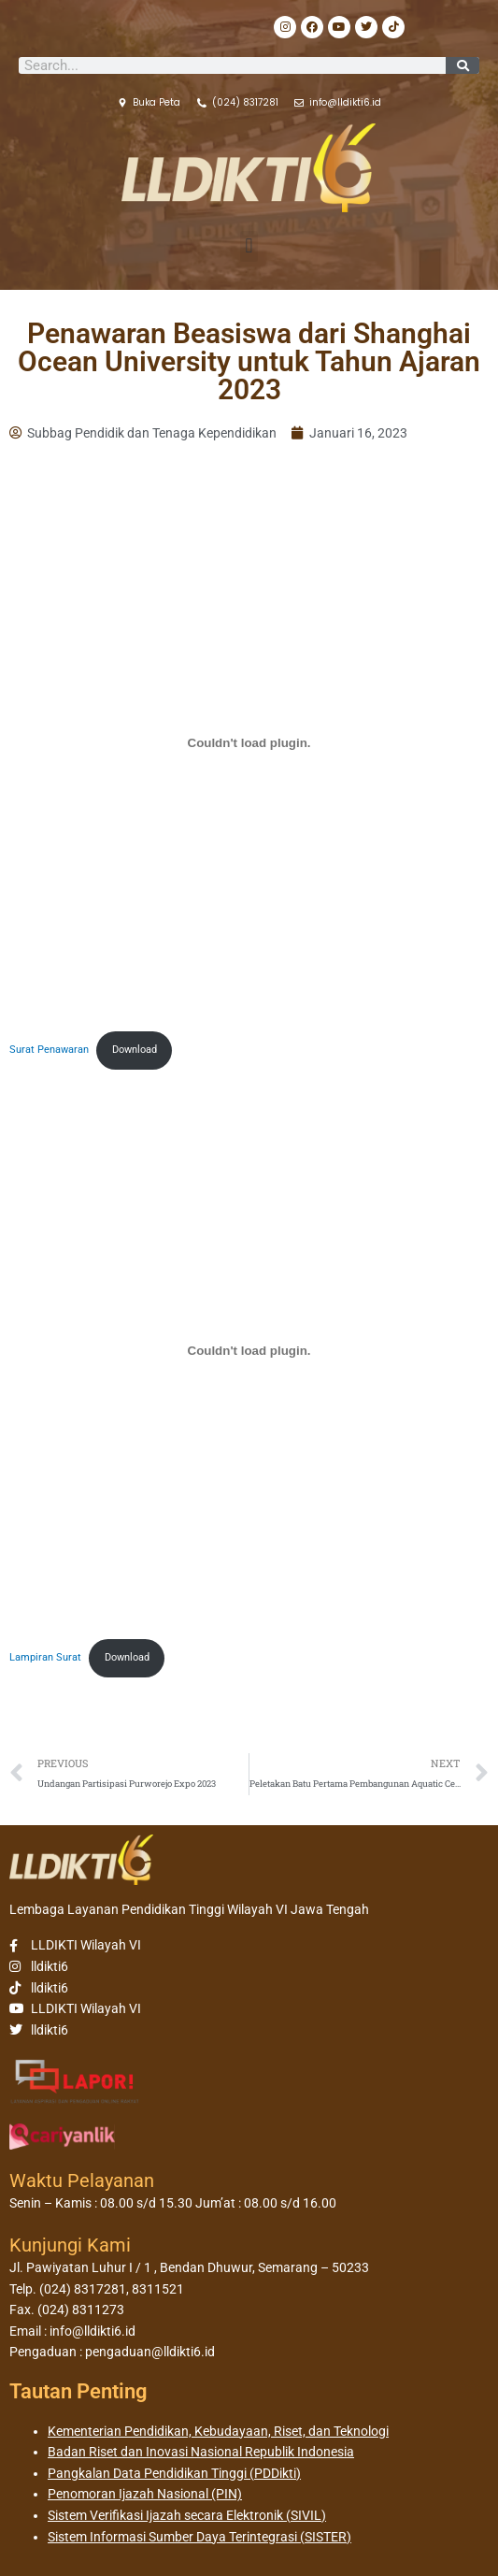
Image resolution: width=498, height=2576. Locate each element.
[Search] (462, 65)
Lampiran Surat (45, 1657)
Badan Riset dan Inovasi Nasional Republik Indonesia (201, 2451)
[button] (249, 246)
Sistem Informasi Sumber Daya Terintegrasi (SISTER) (199, 2536)
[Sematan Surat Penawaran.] (249, 742)
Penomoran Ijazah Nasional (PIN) (145, 2493)
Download (134, 1049)
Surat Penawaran (49, 1049)
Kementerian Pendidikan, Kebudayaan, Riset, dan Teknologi (218, 2431)
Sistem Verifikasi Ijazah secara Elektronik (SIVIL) (187, 2515)
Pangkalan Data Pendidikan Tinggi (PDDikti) (174, 2473)
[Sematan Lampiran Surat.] (249, 1350)
